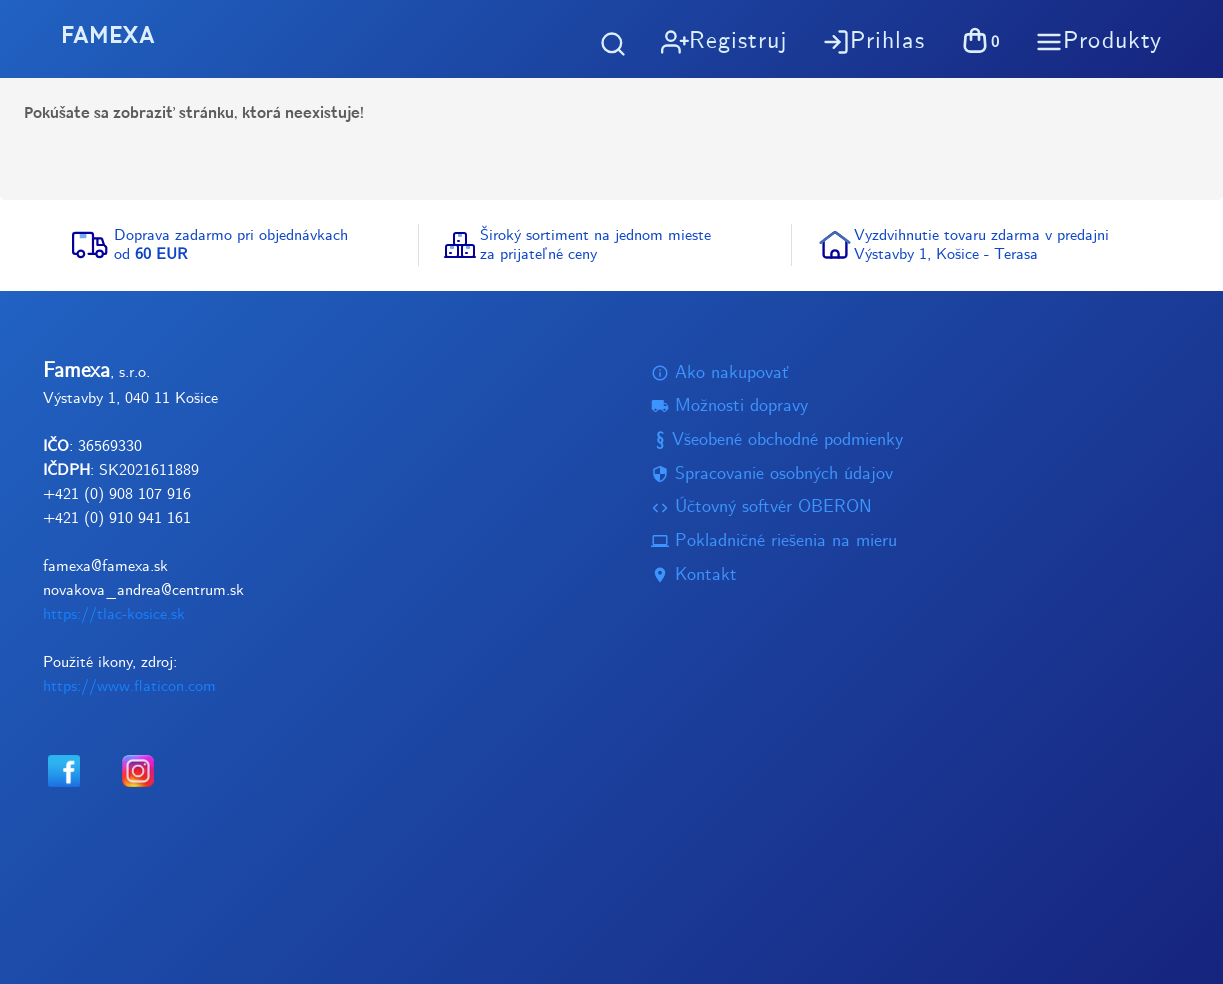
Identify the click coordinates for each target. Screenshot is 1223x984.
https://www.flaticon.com (129, 686)
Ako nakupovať (720, 372)
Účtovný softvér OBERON (761, 507)
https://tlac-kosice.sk (114, 614)
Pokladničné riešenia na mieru (774, 541)
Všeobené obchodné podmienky (777, 439)
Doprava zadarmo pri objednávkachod (231, 245)
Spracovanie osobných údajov (772, 473)
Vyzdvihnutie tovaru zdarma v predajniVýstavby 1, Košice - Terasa (981, 245)
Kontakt (694, 574)
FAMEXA (114, 37)
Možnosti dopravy (729, 406)
